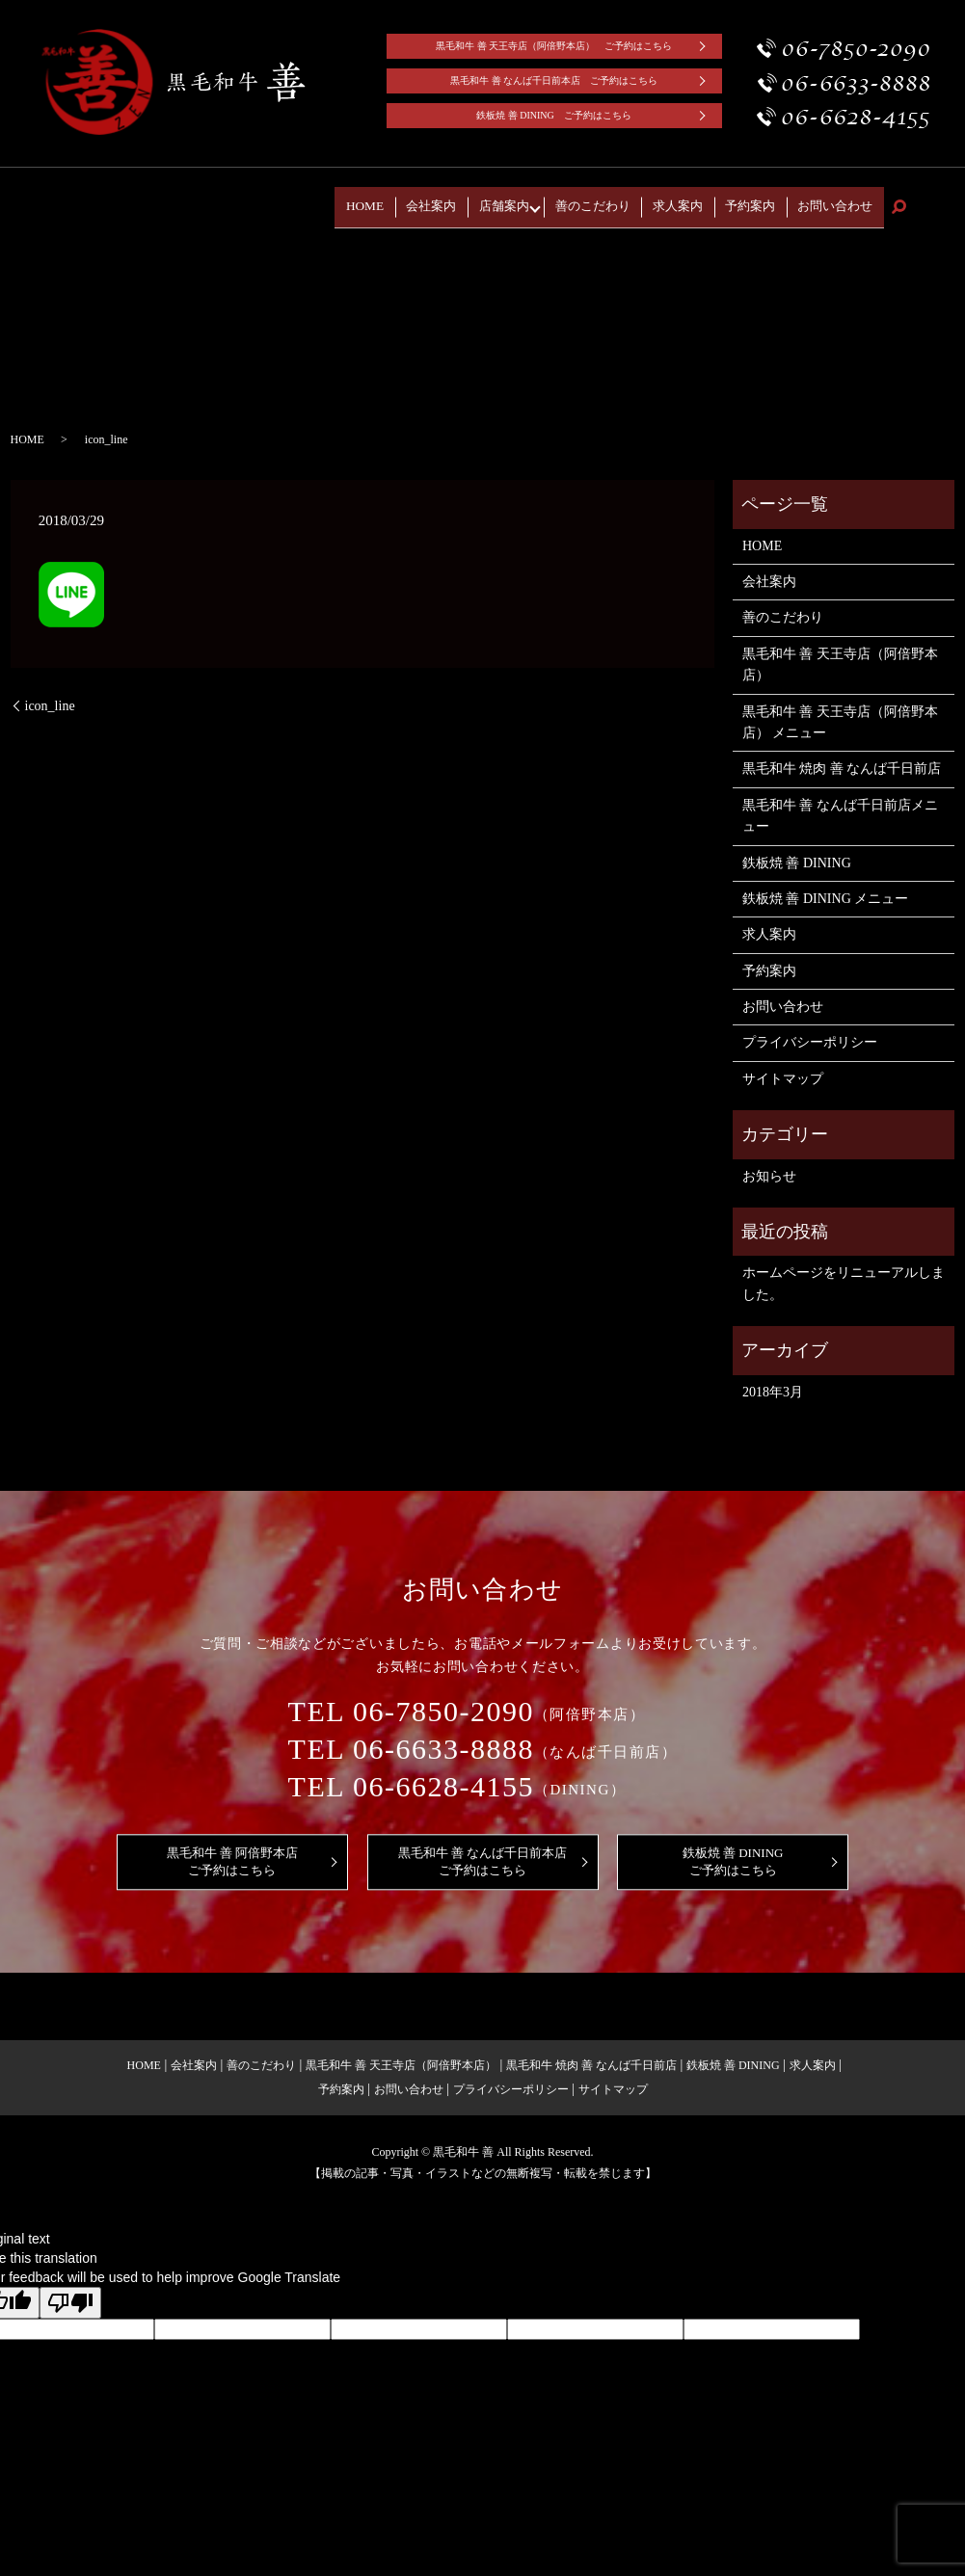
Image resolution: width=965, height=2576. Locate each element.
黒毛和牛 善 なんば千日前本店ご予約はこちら (483, 1849)
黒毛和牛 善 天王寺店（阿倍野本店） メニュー (840, 710)
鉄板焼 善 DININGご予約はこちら (733, 1849)
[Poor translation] (70, 2291)
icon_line (50, 693)
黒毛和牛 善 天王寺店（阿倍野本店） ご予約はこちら (554, 45)
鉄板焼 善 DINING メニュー (825, 886)
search (898, 201)
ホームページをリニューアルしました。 (843, 1271)
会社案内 (496, 200)
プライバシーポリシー (809, 1030)
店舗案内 (557, 200)
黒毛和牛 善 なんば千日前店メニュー (840, 803)
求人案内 (710, 200)
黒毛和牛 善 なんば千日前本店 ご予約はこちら (553, 80)
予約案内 (771, 200)
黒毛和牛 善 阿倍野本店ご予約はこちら (233, 1849)
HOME (443, 200)
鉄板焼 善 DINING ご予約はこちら (553, 115)
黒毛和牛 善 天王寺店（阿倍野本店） (840, 652)
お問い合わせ (842, 200)
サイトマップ (782, 1066)
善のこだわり (639, 200)
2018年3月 (772, 1379)
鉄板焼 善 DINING (796, 850)
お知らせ (769, 1163)
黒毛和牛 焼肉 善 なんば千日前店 (842, 757)
